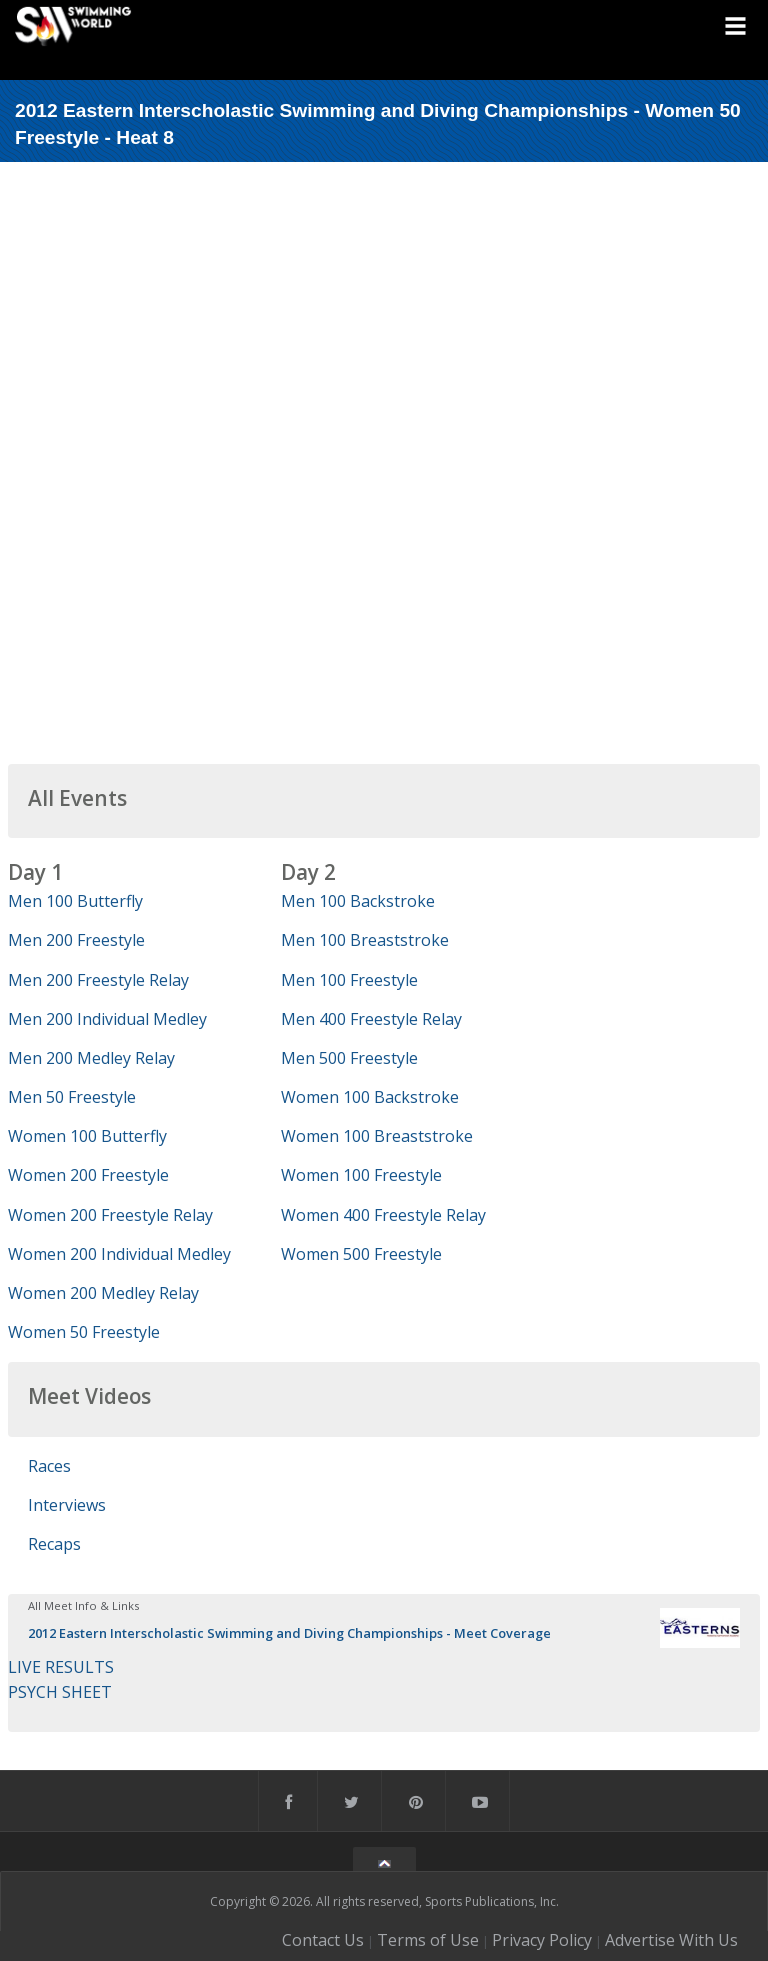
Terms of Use (428, 1940)
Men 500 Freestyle (349, 1058)
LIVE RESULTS (61, 1667)
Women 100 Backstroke (370, 1097)
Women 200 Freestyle (88, 1175)
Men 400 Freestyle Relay (371, 1019)
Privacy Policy (542, 1940)
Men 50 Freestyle (72, 1097)
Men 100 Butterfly (75, 901)
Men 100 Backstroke (358, 901)
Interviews (67, 1505)
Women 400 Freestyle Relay (383, 1215)
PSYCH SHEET (60, 1692)
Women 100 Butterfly (87, 1136)
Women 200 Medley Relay (103, 1293)
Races (49, 1466)
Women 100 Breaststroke (377, 1136)
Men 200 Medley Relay (91, 1058)
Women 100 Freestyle (361, 1175)
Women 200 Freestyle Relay (110, 1215)
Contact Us (323, 1940)
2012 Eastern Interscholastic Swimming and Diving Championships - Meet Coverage (289, 1633)
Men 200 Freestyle (76, 940)
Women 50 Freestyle (84, 1332)
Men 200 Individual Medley (107, 1019)
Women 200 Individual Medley (119, 1254)
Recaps (54, 1544)
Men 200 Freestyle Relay (98, 980)
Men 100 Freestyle (349, 980)
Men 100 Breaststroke (365, 940)
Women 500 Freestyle (361, 1254)
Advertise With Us (671, 1940)
